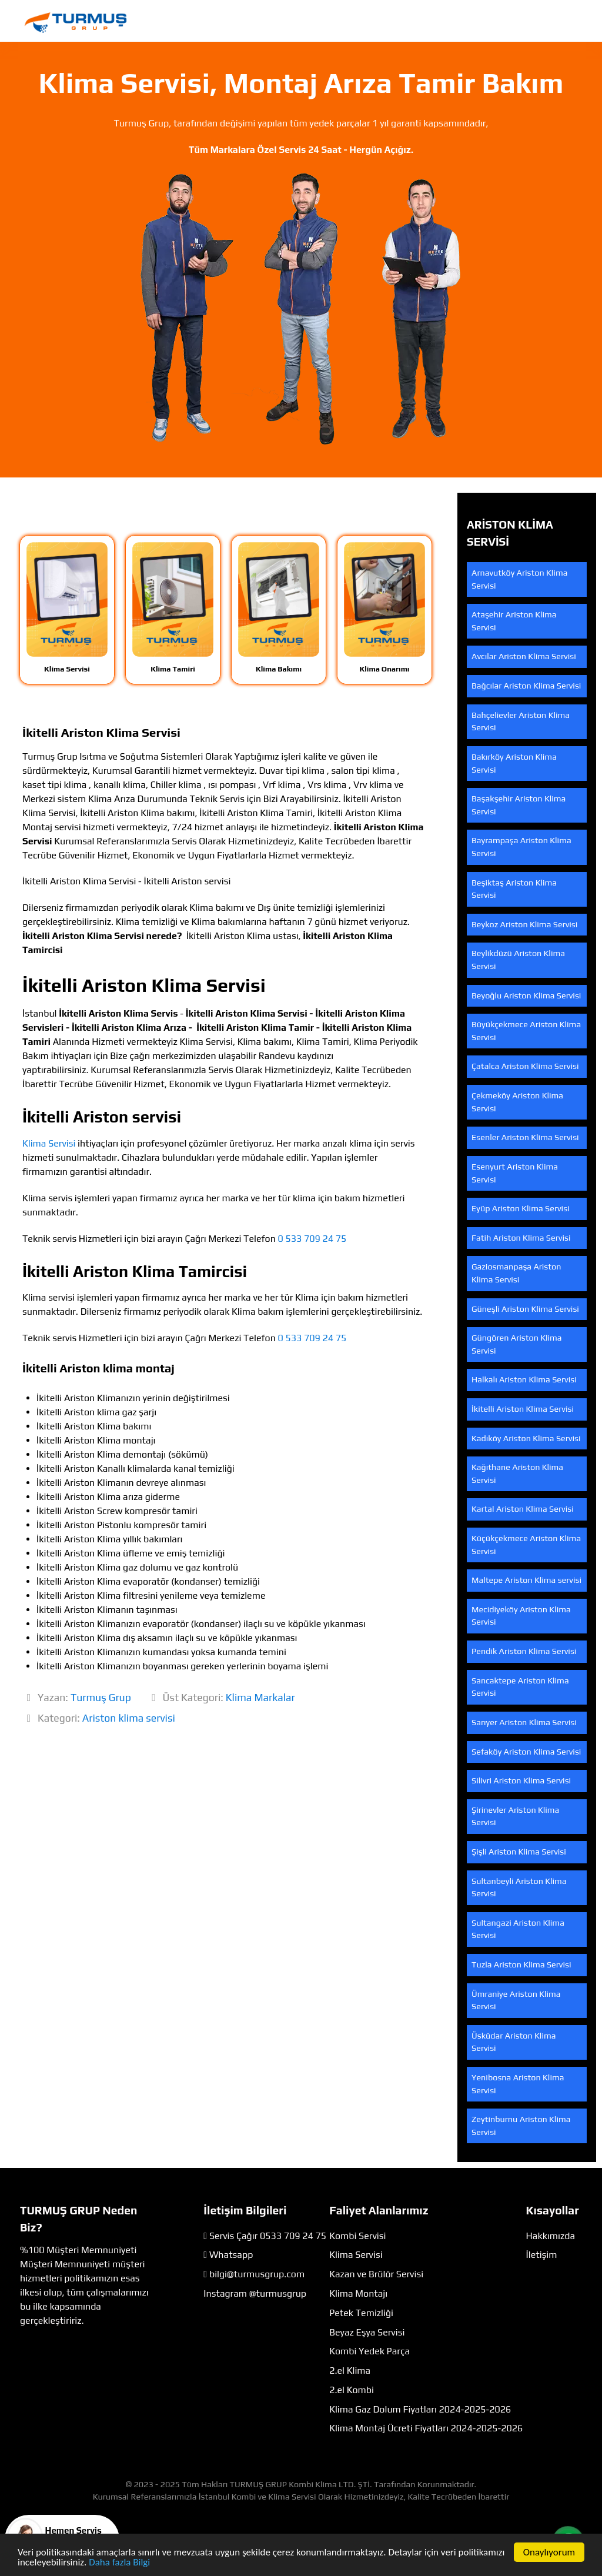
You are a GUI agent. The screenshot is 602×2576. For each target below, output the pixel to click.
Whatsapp (231, 2254)
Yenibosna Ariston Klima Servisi (517, 2084)
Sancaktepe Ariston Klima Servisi (520, 1687)
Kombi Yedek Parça (369, 2351)
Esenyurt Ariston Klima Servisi (514, 1173)
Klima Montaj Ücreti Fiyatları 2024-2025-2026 (426, 2428)
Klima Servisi (48, 1143)
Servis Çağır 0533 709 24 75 (267, 2235)
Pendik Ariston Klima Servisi (523, 1651)
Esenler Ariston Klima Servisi (525, 1137)
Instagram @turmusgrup (254, 2293)
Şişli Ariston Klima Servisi (518, 1851)
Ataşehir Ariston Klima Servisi (514, 621)
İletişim (541, 2254)
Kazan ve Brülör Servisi (376, 2274)
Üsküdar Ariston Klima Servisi (513, 2042)
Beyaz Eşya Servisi (366, 2332)
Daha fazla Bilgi (119, 2563)
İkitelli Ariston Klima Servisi (522, 1409)
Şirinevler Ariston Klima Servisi (515, 1816)
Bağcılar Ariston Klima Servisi (526, 685)
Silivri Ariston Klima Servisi (521, 1780)
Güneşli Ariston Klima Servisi (525, 1309)
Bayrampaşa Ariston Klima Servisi (521, 847)
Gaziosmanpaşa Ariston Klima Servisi (516, 1273)
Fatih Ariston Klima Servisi (520, 1237)
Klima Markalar (260, 1697)
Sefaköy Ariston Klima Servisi (526, 1751)
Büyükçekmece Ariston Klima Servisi (526, 1031)
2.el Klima (349, 2370)
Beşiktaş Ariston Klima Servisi (514, 889)
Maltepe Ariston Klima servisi (526, 1580)
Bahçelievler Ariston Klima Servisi (520, 721)
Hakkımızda (551, 2235)
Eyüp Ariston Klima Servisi (520, 1208)
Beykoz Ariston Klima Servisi (524, 924)
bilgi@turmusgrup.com (257, 2274)
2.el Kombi (351, 2389)
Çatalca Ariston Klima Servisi (524, 1066)
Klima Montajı (358, 2293)
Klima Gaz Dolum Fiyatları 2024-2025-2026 (420, 2409)
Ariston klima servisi (128, 1718)
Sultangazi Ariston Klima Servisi (517, 1929)
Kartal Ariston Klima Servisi (522, 1508)
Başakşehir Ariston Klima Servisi (518, 805)
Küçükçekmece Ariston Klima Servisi (526, 1544)
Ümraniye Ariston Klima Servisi (516, 2000)
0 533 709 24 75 (312, 1238)
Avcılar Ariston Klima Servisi (523, 656)
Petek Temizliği (361, 2312)
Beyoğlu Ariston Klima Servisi (526, 995)
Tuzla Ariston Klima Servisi (521, 1964)
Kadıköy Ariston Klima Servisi (526, 1438)
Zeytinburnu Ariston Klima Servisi (521, 2125)
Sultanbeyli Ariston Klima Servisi (519, 1887)
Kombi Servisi (357, 2235)
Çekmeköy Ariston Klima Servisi (517, 1102)
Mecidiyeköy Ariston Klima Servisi (521, 1616)
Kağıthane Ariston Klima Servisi (517, 1473)
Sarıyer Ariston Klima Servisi (524, 1722)
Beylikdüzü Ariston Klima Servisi (518, 959)
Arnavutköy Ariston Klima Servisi (519, 579)
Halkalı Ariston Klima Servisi (524, 1379)
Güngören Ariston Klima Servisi (516, 1344)
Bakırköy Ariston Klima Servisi (514, 763)
